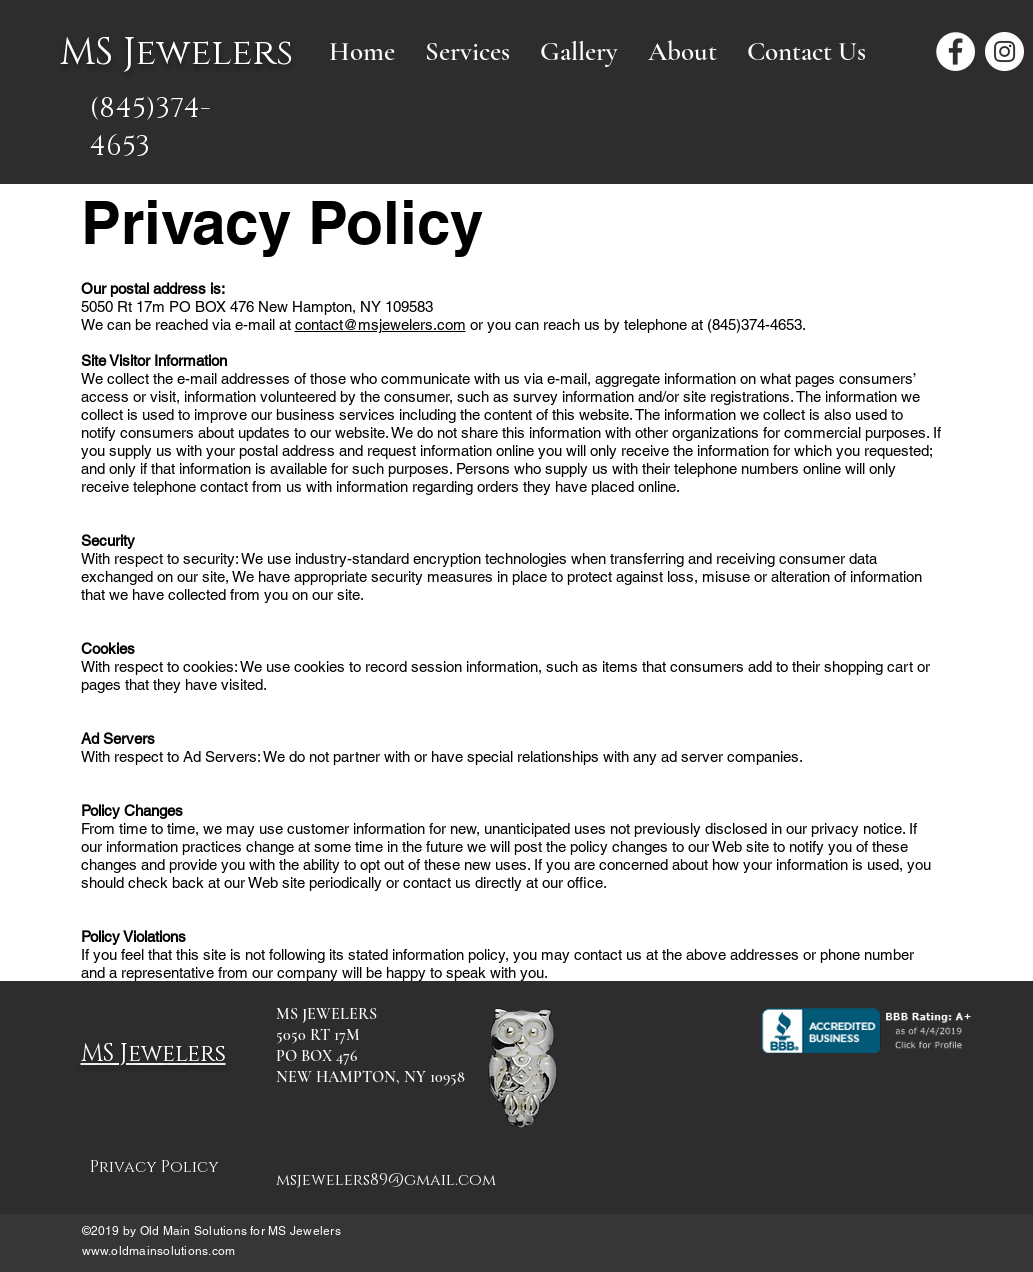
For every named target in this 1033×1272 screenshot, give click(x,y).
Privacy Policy (154, 1167)
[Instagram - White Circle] (1004, 51)
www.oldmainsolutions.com (159, 1251)
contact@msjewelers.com (380, 324)
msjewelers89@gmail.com (386, 1180)
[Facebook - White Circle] (955, 51)
